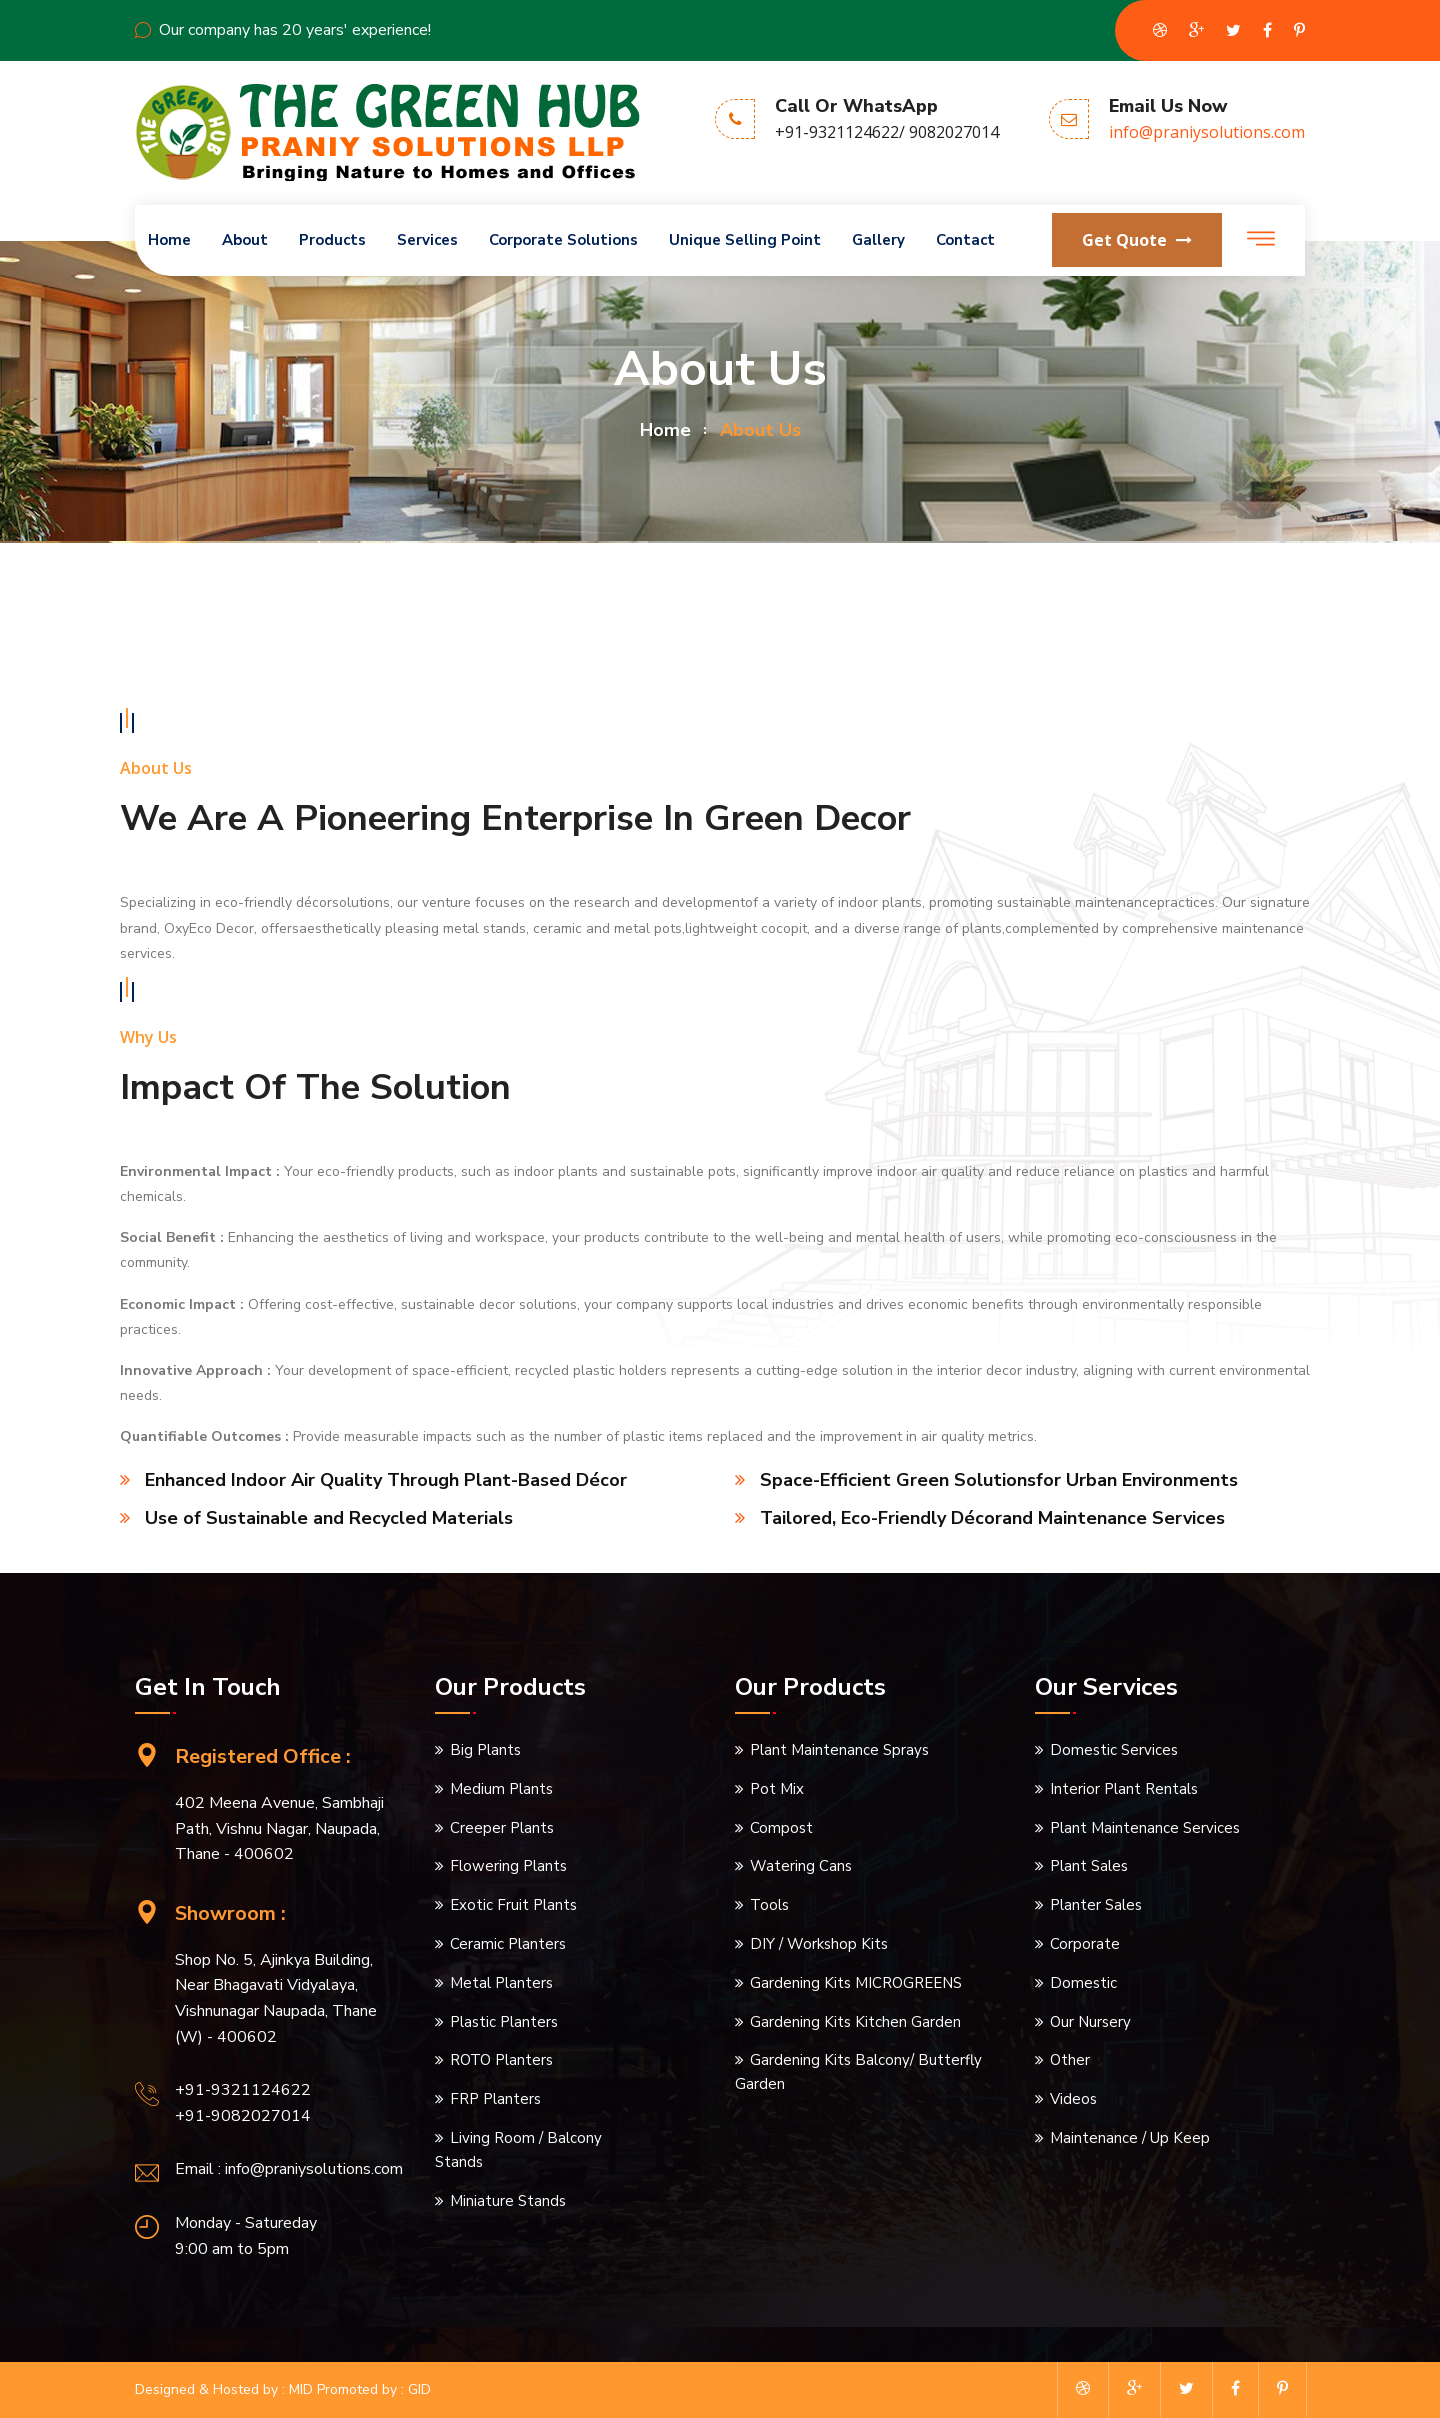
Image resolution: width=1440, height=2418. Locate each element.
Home (169, 240)
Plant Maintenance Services (1145, 1828)
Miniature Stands (508, 2201)
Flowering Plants (508, 1866)
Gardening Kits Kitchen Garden (855, 2022)
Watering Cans (801, 1866)
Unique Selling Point (745, 240)
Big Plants (485, 1750)
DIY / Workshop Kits (819, 1944)
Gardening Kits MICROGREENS (856, 1983)
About (245, 240)
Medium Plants (501, 1789)
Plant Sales (1089, 1866)
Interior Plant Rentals (1124, 1789)
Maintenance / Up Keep (1130, 2138)
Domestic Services (1114, 1750)
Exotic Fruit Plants (513, 1905)
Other (1070, 2060)
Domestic (1083, 1983)
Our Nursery (1090, 2022)
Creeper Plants (502, 1828)
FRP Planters (495, 2099)
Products (332, 240)
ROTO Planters (501, 2060)
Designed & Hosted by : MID (224, 2389)
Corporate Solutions (563, 240)
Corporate (1085, 1944)
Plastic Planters (504, 2022)
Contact (965, 240)
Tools (769, 1905)
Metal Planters (501, 1983)
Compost (781, 1828)
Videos (1073, 2099)
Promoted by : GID (374, 2389)
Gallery (878, 240)
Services (427, 240)
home (665, 430)
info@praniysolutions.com (1207, 132)
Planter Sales (1096, 1905)
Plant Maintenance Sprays (839, 1750)
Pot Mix (777, 1789)
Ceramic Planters (508, 1944)
